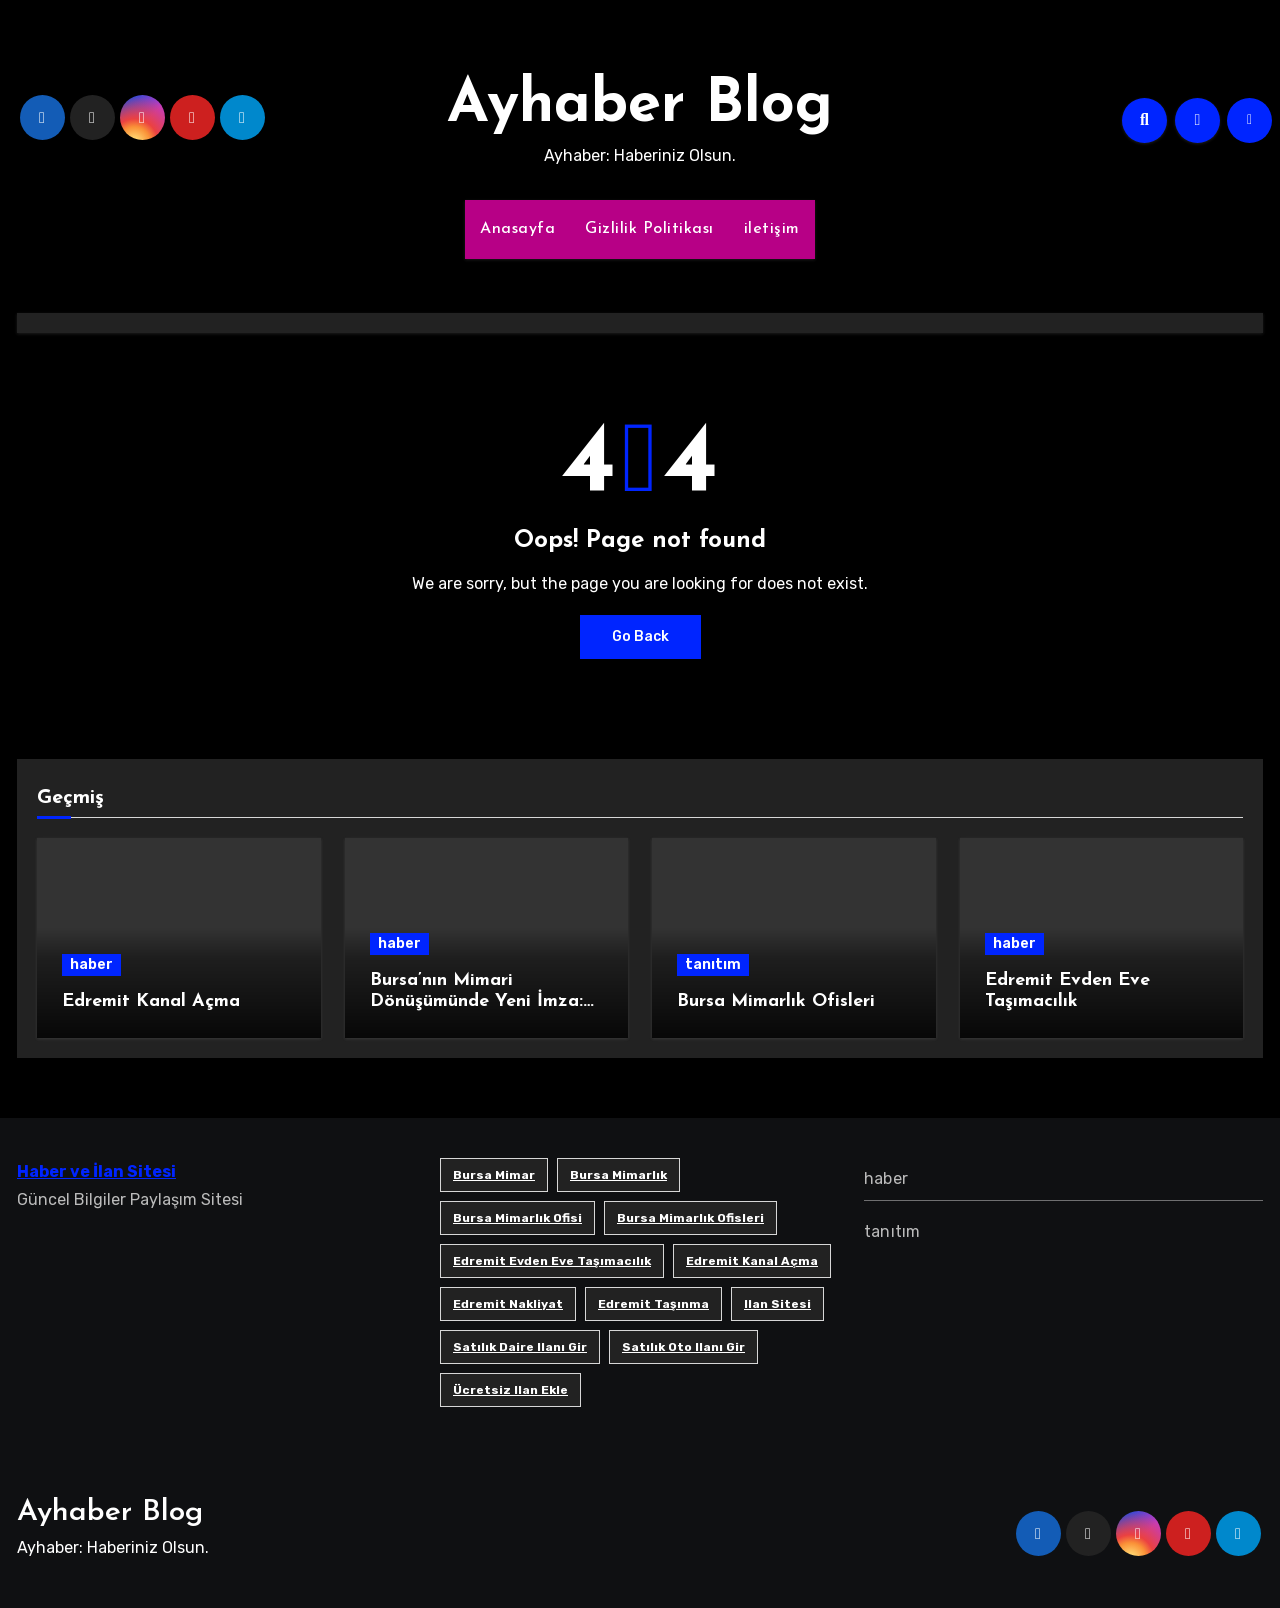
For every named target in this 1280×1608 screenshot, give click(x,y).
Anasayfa (517, 229)
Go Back (640, 636)
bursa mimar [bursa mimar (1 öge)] (494, 1175)
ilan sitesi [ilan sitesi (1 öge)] (777, 1304)
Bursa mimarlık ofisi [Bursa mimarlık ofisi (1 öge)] (517, 1218)
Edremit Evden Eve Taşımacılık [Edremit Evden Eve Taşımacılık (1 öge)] (552, 1261)
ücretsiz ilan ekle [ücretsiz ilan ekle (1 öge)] (510, 1390)
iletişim (772, 229)
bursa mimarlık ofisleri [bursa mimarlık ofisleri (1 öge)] (690, 1218)
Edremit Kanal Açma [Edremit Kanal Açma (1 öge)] (752, 1261)
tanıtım (713, 964)
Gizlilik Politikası (649, 229)
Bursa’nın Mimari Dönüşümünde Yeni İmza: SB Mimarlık (476, 1002)
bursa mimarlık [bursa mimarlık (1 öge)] (618, 1175)
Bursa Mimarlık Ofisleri (776, 1001)
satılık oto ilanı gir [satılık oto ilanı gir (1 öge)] (683, 1347)
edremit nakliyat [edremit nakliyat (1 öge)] (508, 1304)
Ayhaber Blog (640, 106)
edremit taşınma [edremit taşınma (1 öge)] (653, 1304)
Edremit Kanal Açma (151, 1001)
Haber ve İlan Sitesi (96, 1171)
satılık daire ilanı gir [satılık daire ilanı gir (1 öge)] (520, 1347)
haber (91, 964)
